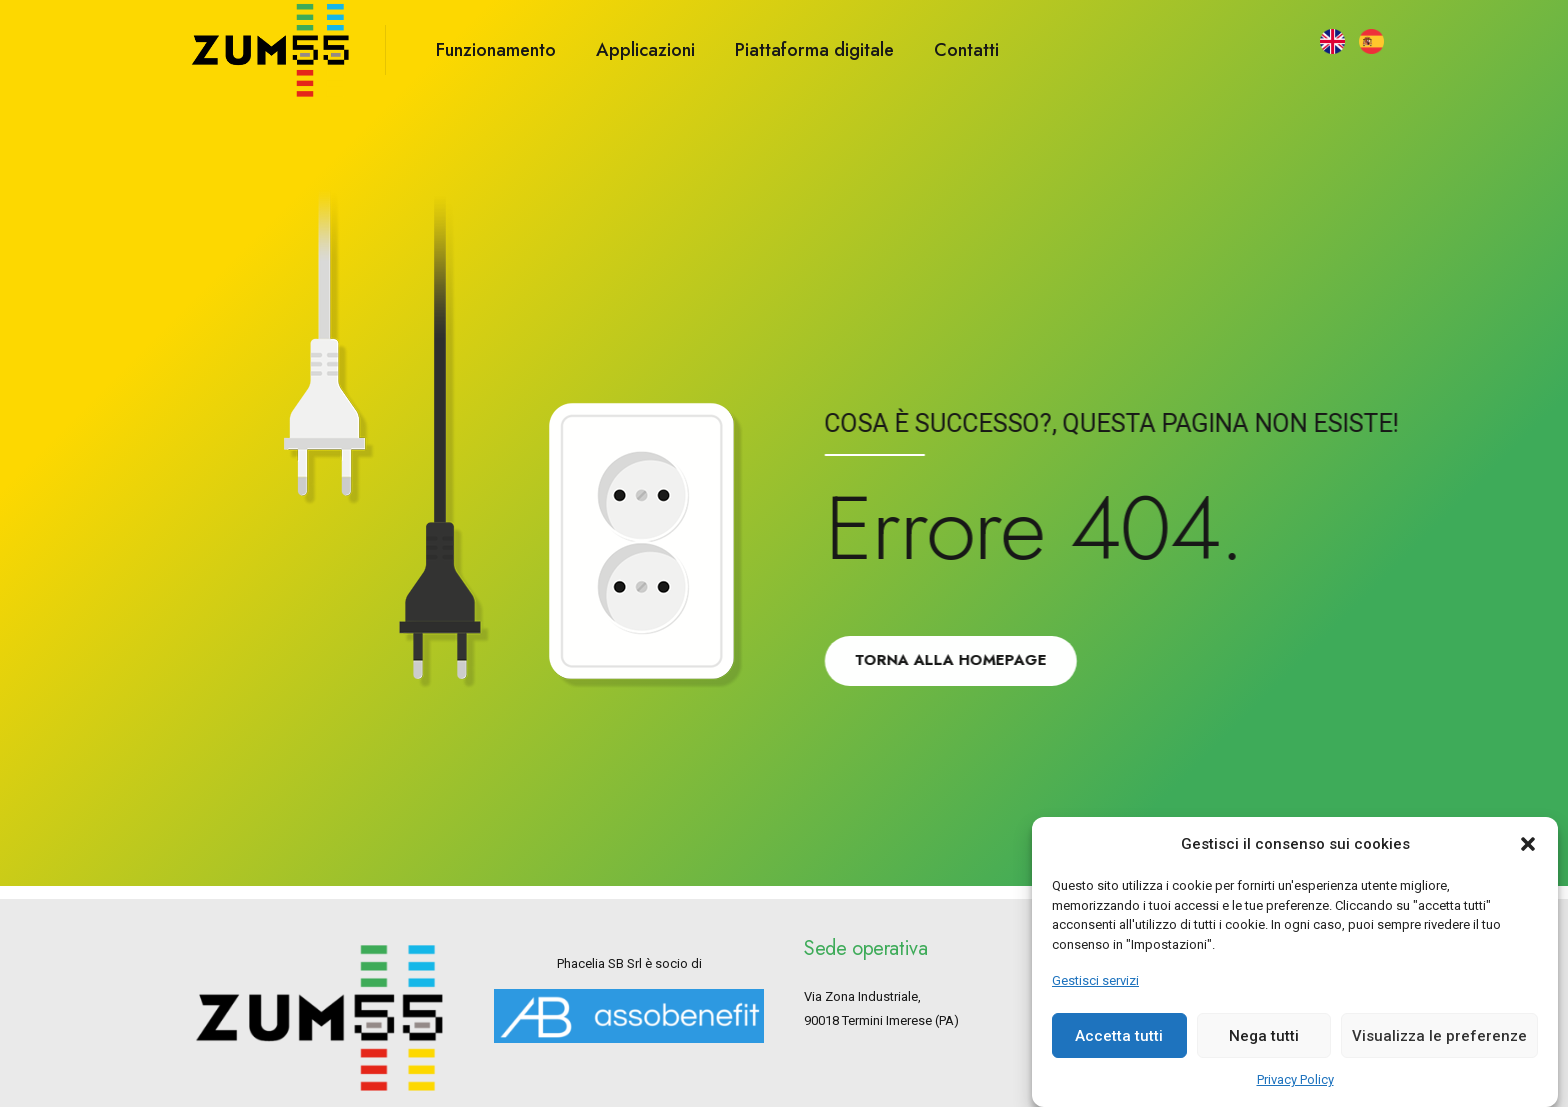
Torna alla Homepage (957, 660)
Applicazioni (645, 50)
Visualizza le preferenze (1439, 1049)
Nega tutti (1264, 1049)
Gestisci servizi (1095, 994)
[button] (1528, 858)
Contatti (966, 50)
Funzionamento (496, 50)
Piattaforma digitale (814, 50)
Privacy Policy (1295, 1093)
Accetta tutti (1119, 1049)
